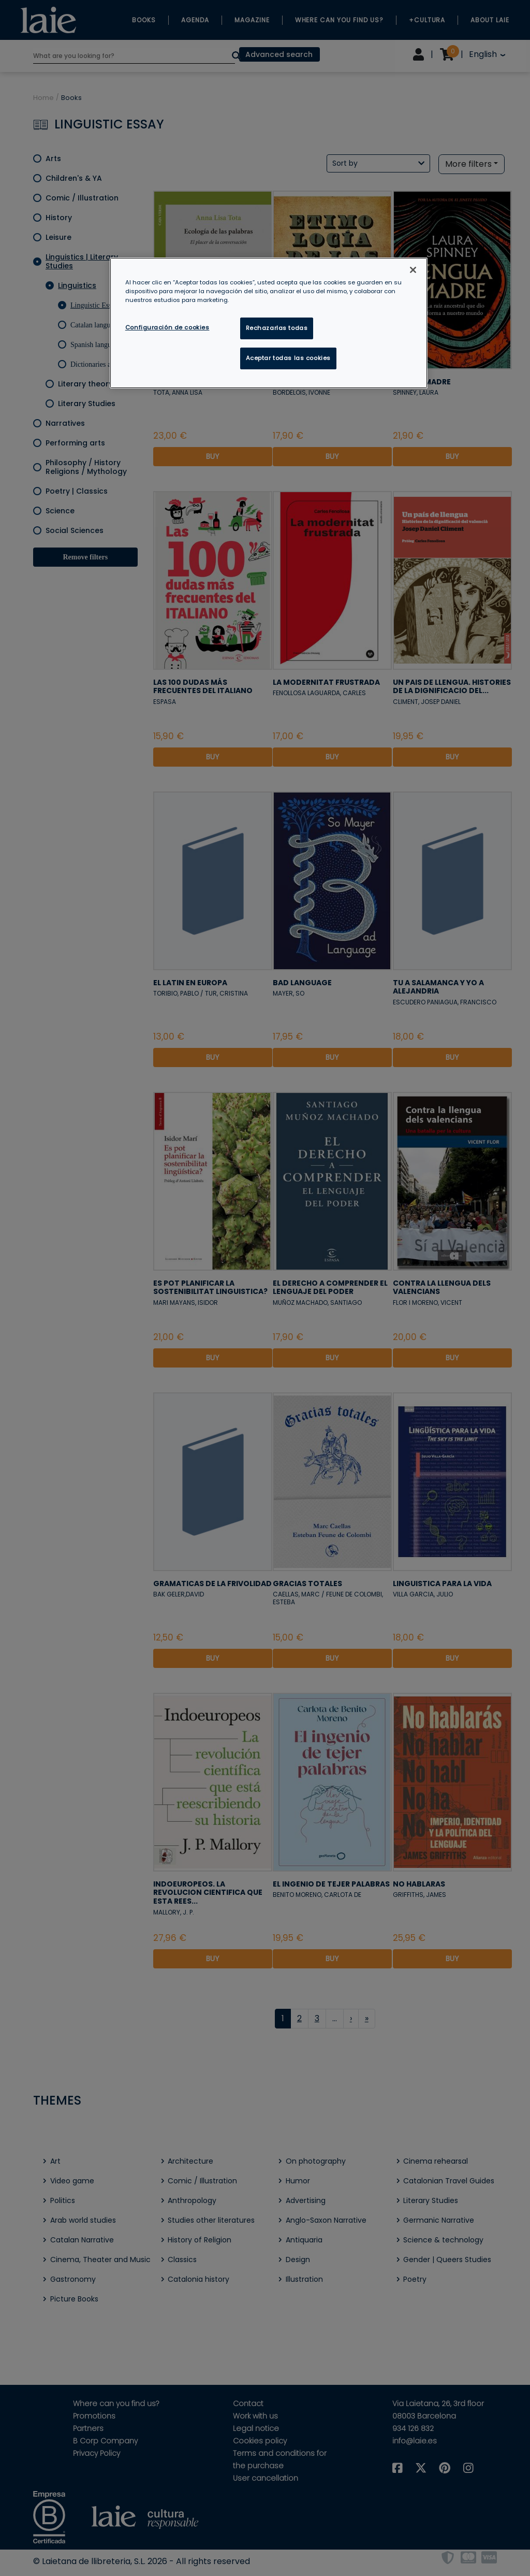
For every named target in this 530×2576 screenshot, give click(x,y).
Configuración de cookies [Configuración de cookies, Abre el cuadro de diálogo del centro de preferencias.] (167, 327)
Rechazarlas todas (277, 328)
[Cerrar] (413, 269)
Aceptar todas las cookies (288, 358)
